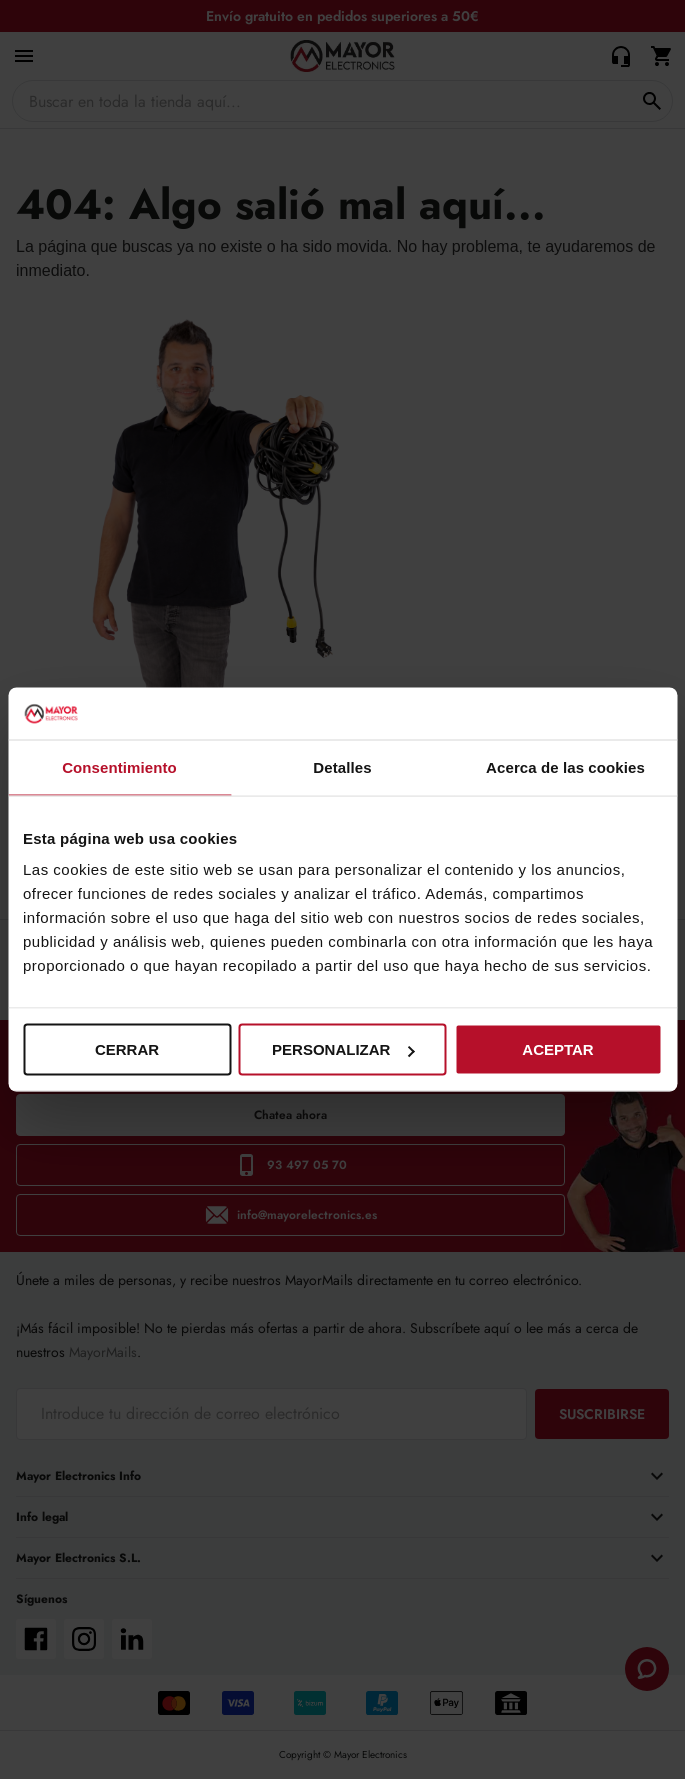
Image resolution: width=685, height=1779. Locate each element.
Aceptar (557, 1049)
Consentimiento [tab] (119, 766)
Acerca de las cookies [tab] (565, 766)
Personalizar (343, 1049)
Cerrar (127, 1049)
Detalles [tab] (342, 766)
